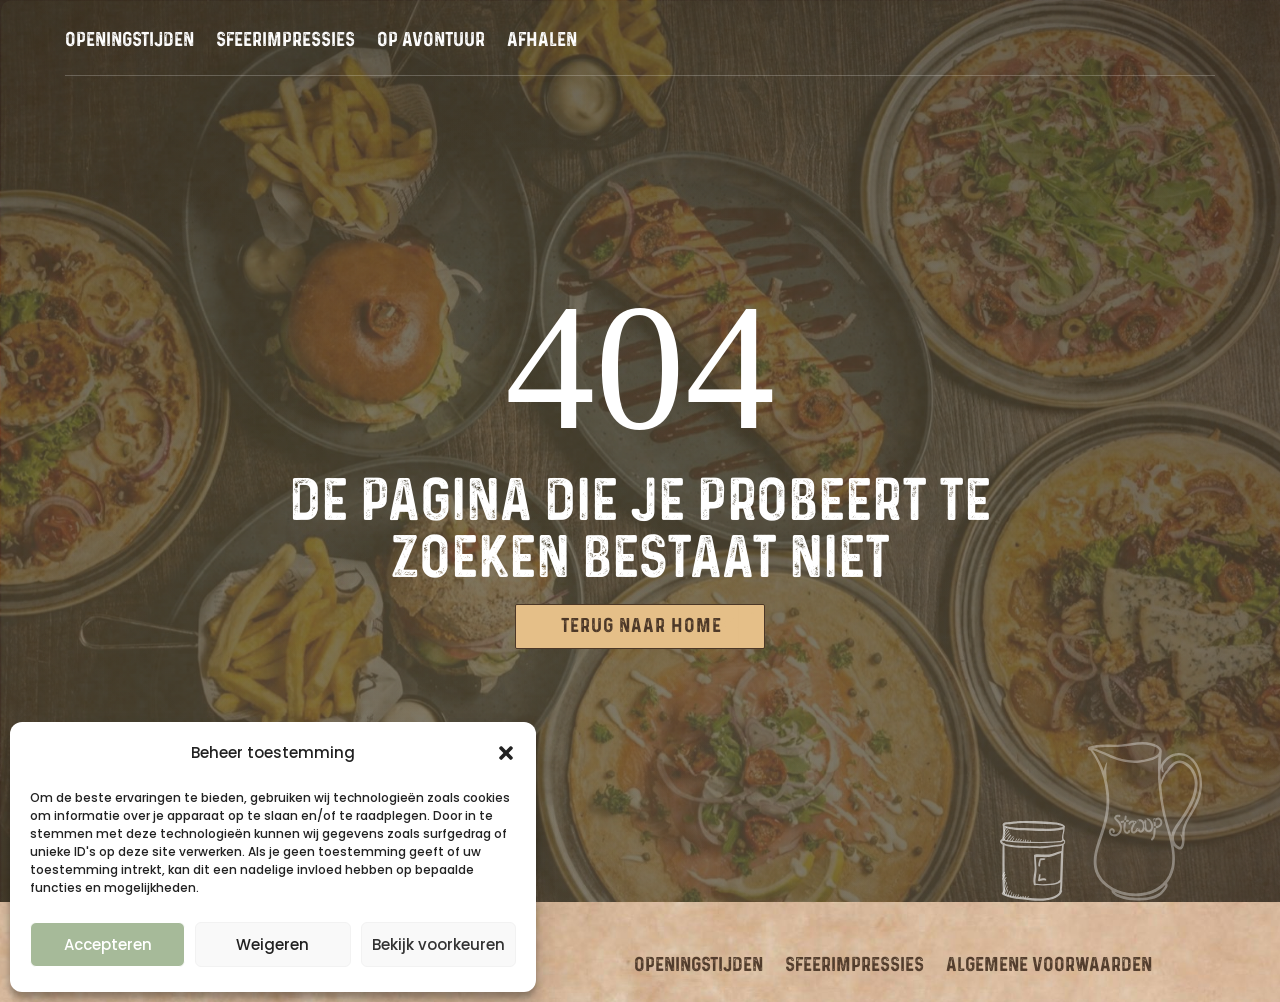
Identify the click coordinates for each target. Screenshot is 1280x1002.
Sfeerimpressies (285, 41)
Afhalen (542, 41)
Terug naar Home (641, 626)
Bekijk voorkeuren (438, 944)
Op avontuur (431, 41)
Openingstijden (129, 41)
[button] (506, 753)
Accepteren (108, 944)
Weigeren (272, 944)
